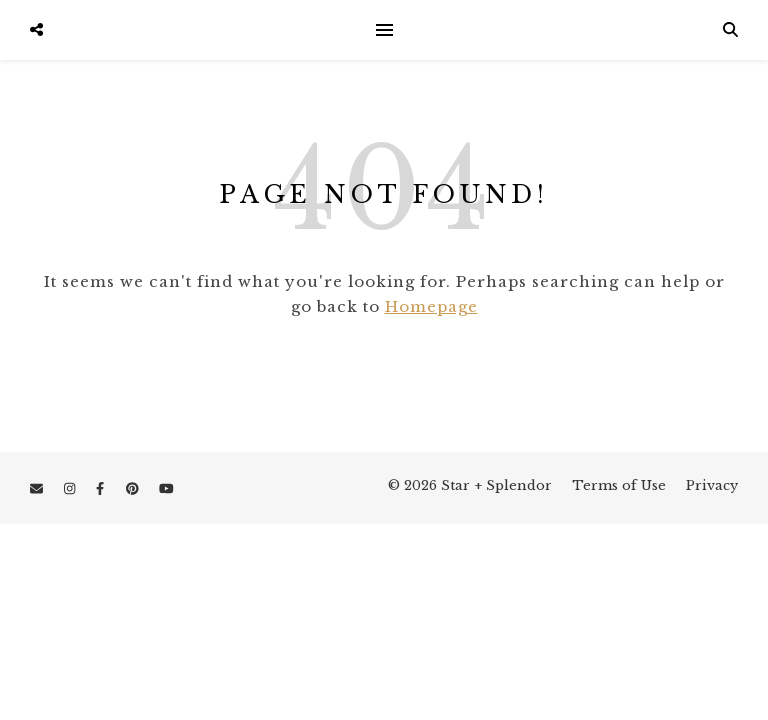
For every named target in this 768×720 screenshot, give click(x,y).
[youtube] (166, 488)
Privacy (712, 485)
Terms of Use (619, 485)
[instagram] (71, 488)
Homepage (431, 306)
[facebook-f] (102, 488)
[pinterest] (134, 488)
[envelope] (38, 488)
